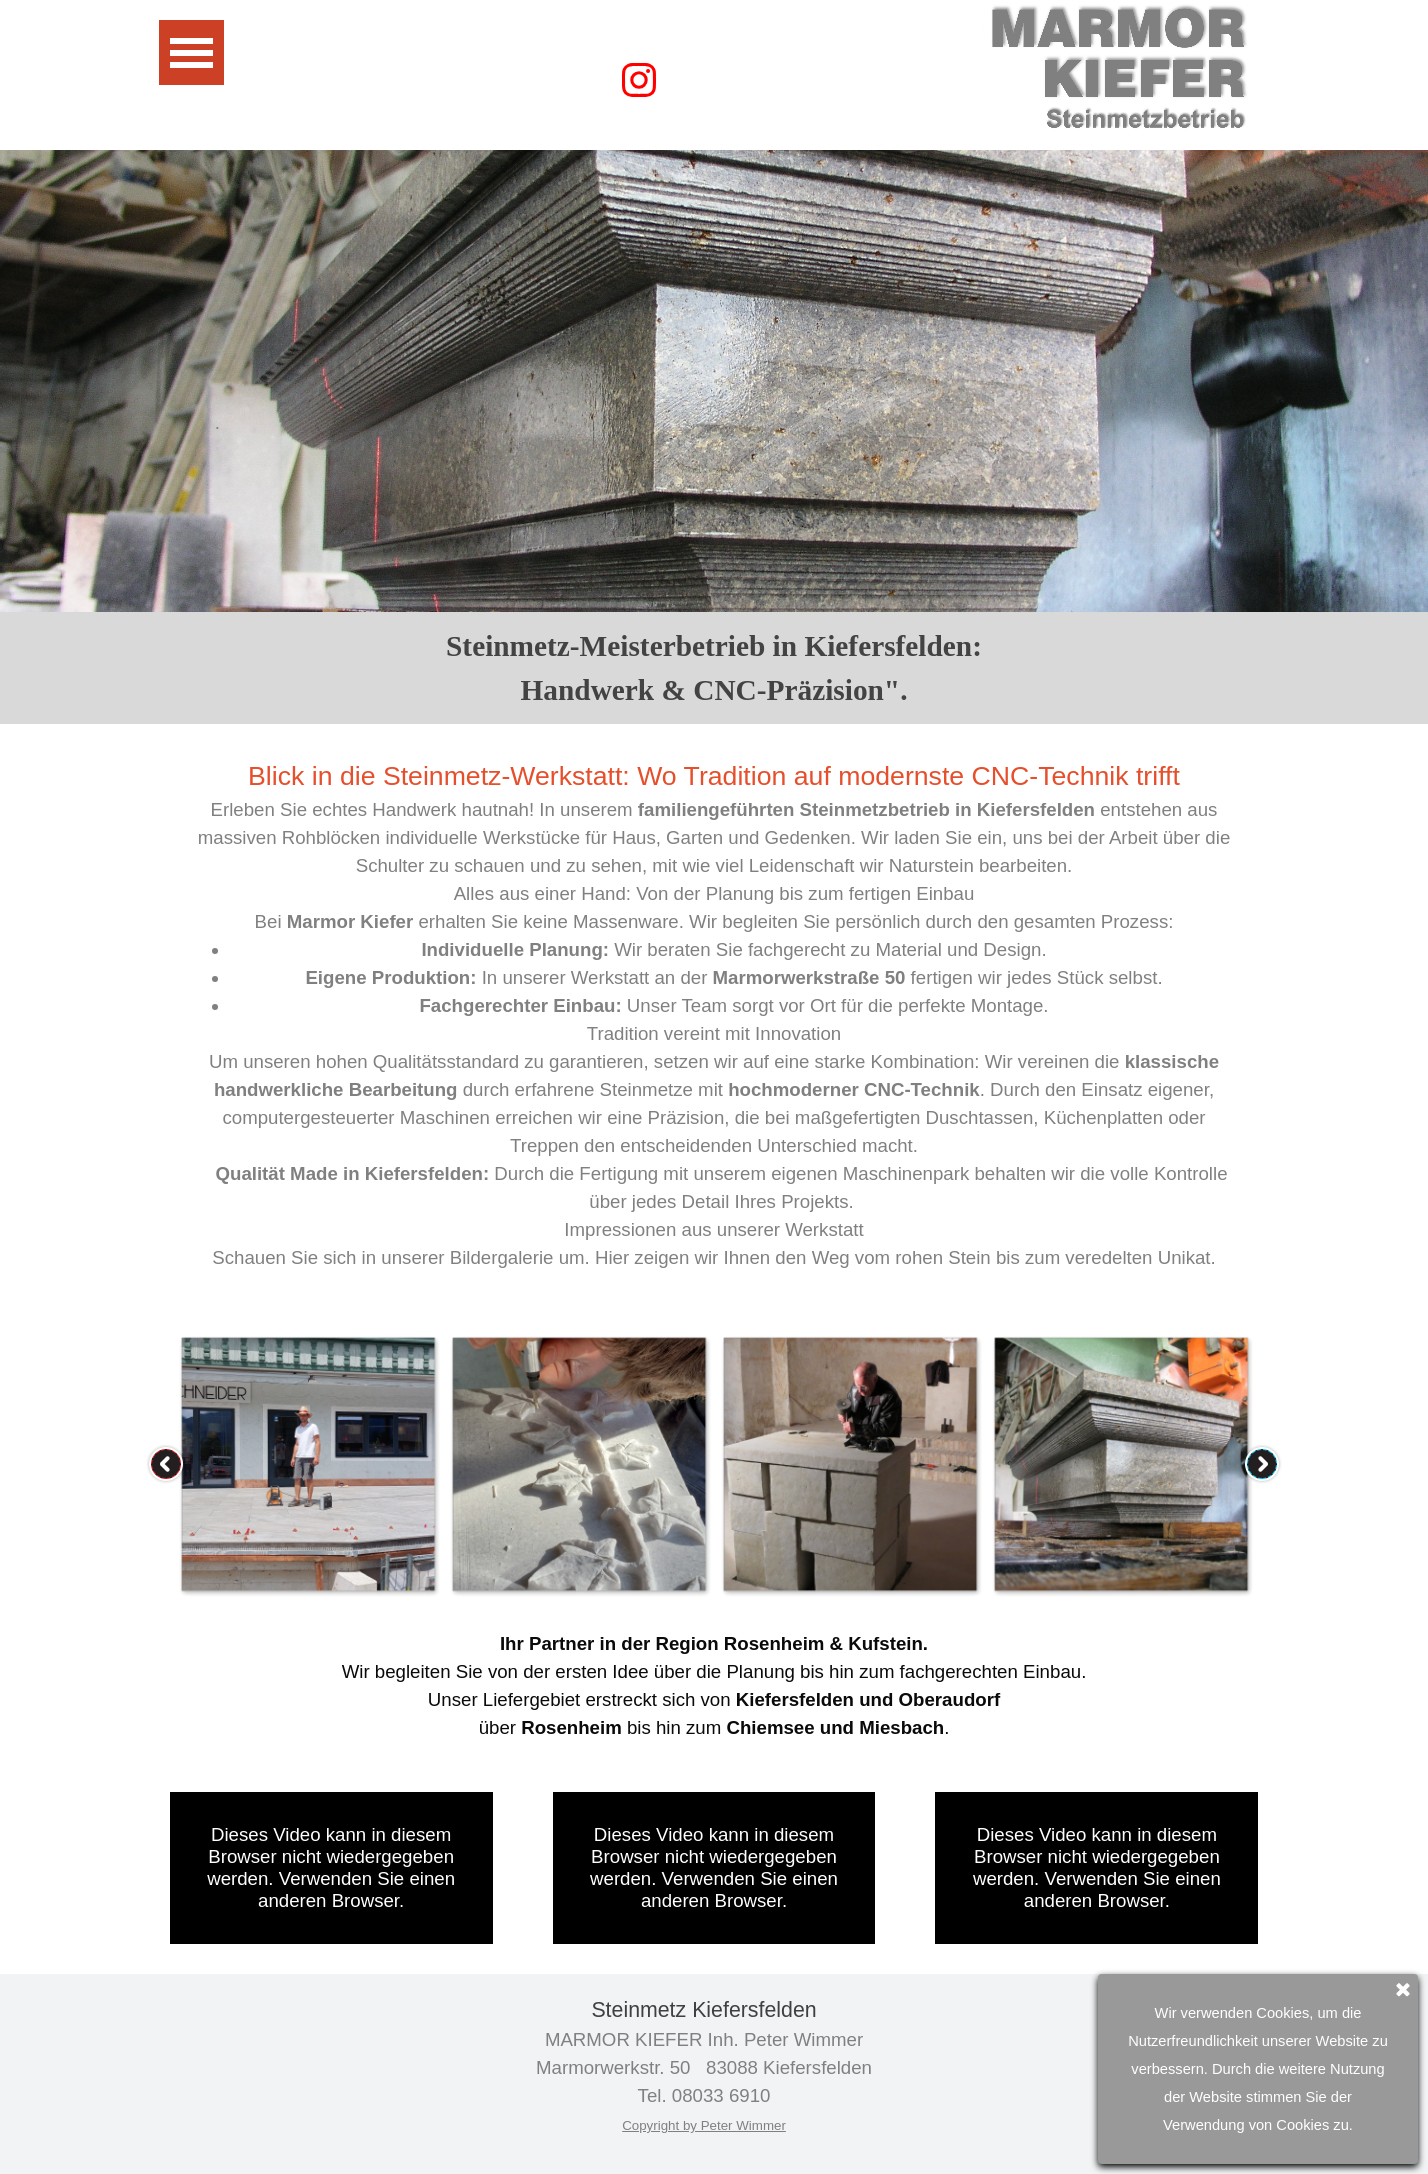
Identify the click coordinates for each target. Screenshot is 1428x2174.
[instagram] (639, 80)
